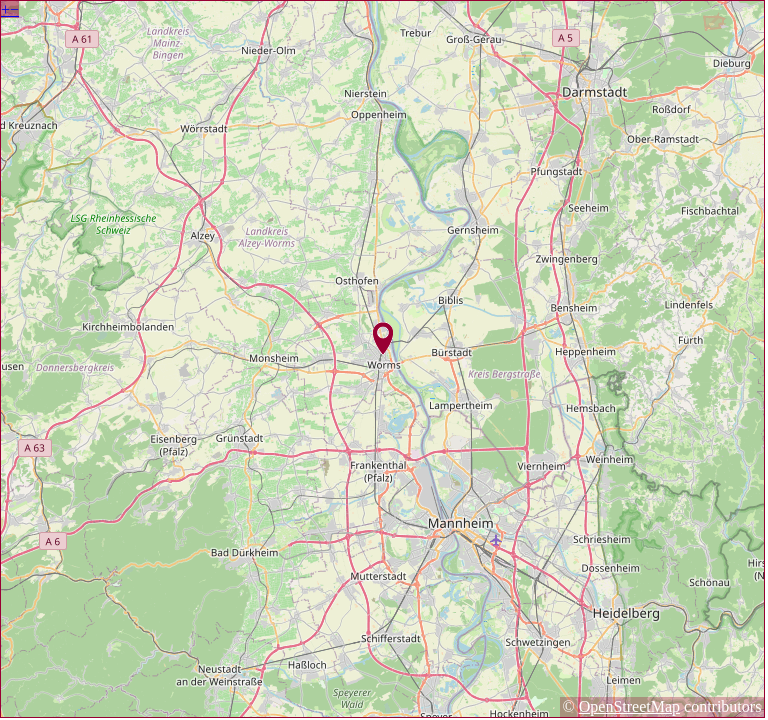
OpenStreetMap (629, 706)
